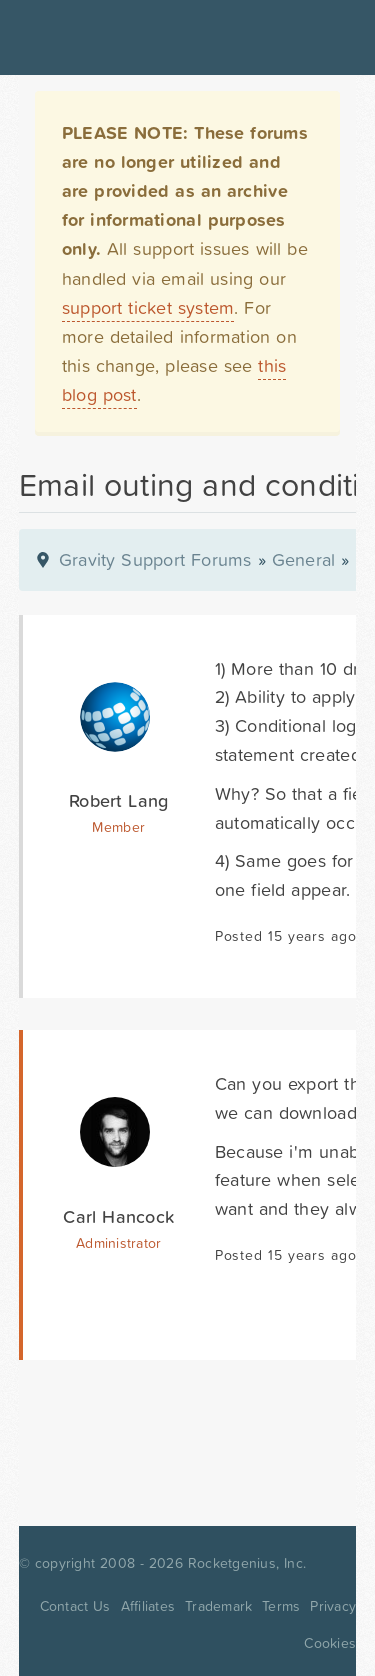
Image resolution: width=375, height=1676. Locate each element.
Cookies (330, 1643)
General (304, 559)
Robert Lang (118, 800)
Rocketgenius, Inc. (247, 1563)
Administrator (118, 1243)
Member (118, 827)
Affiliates (148, 1606)
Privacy (333, 1606)
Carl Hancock (118, 1216)
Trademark (218, 1606)
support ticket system (148, 307)
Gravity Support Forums (155, 559)
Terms (281, 1606)
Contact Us (75, 1606)
